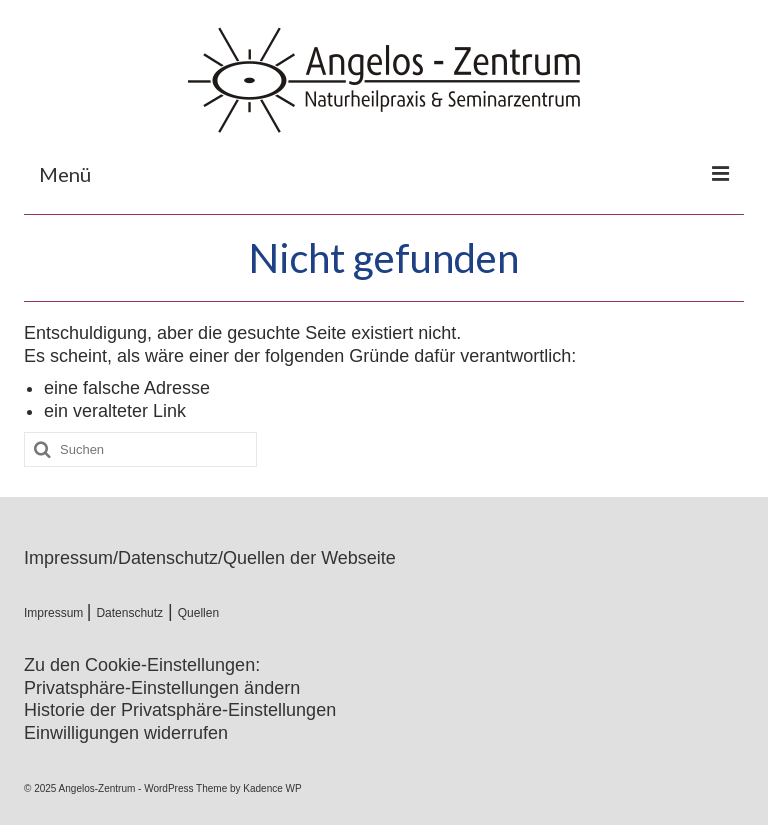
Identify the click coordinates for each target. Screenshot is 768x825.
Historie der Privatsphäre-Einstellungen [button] (180, 710)
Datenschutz (129, 613)
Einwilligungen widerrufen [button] (126, 733)
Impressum (55, 613)
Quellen (198, 613)
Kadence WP (272, 788)
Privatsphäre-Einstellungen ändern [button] (162, 688)
